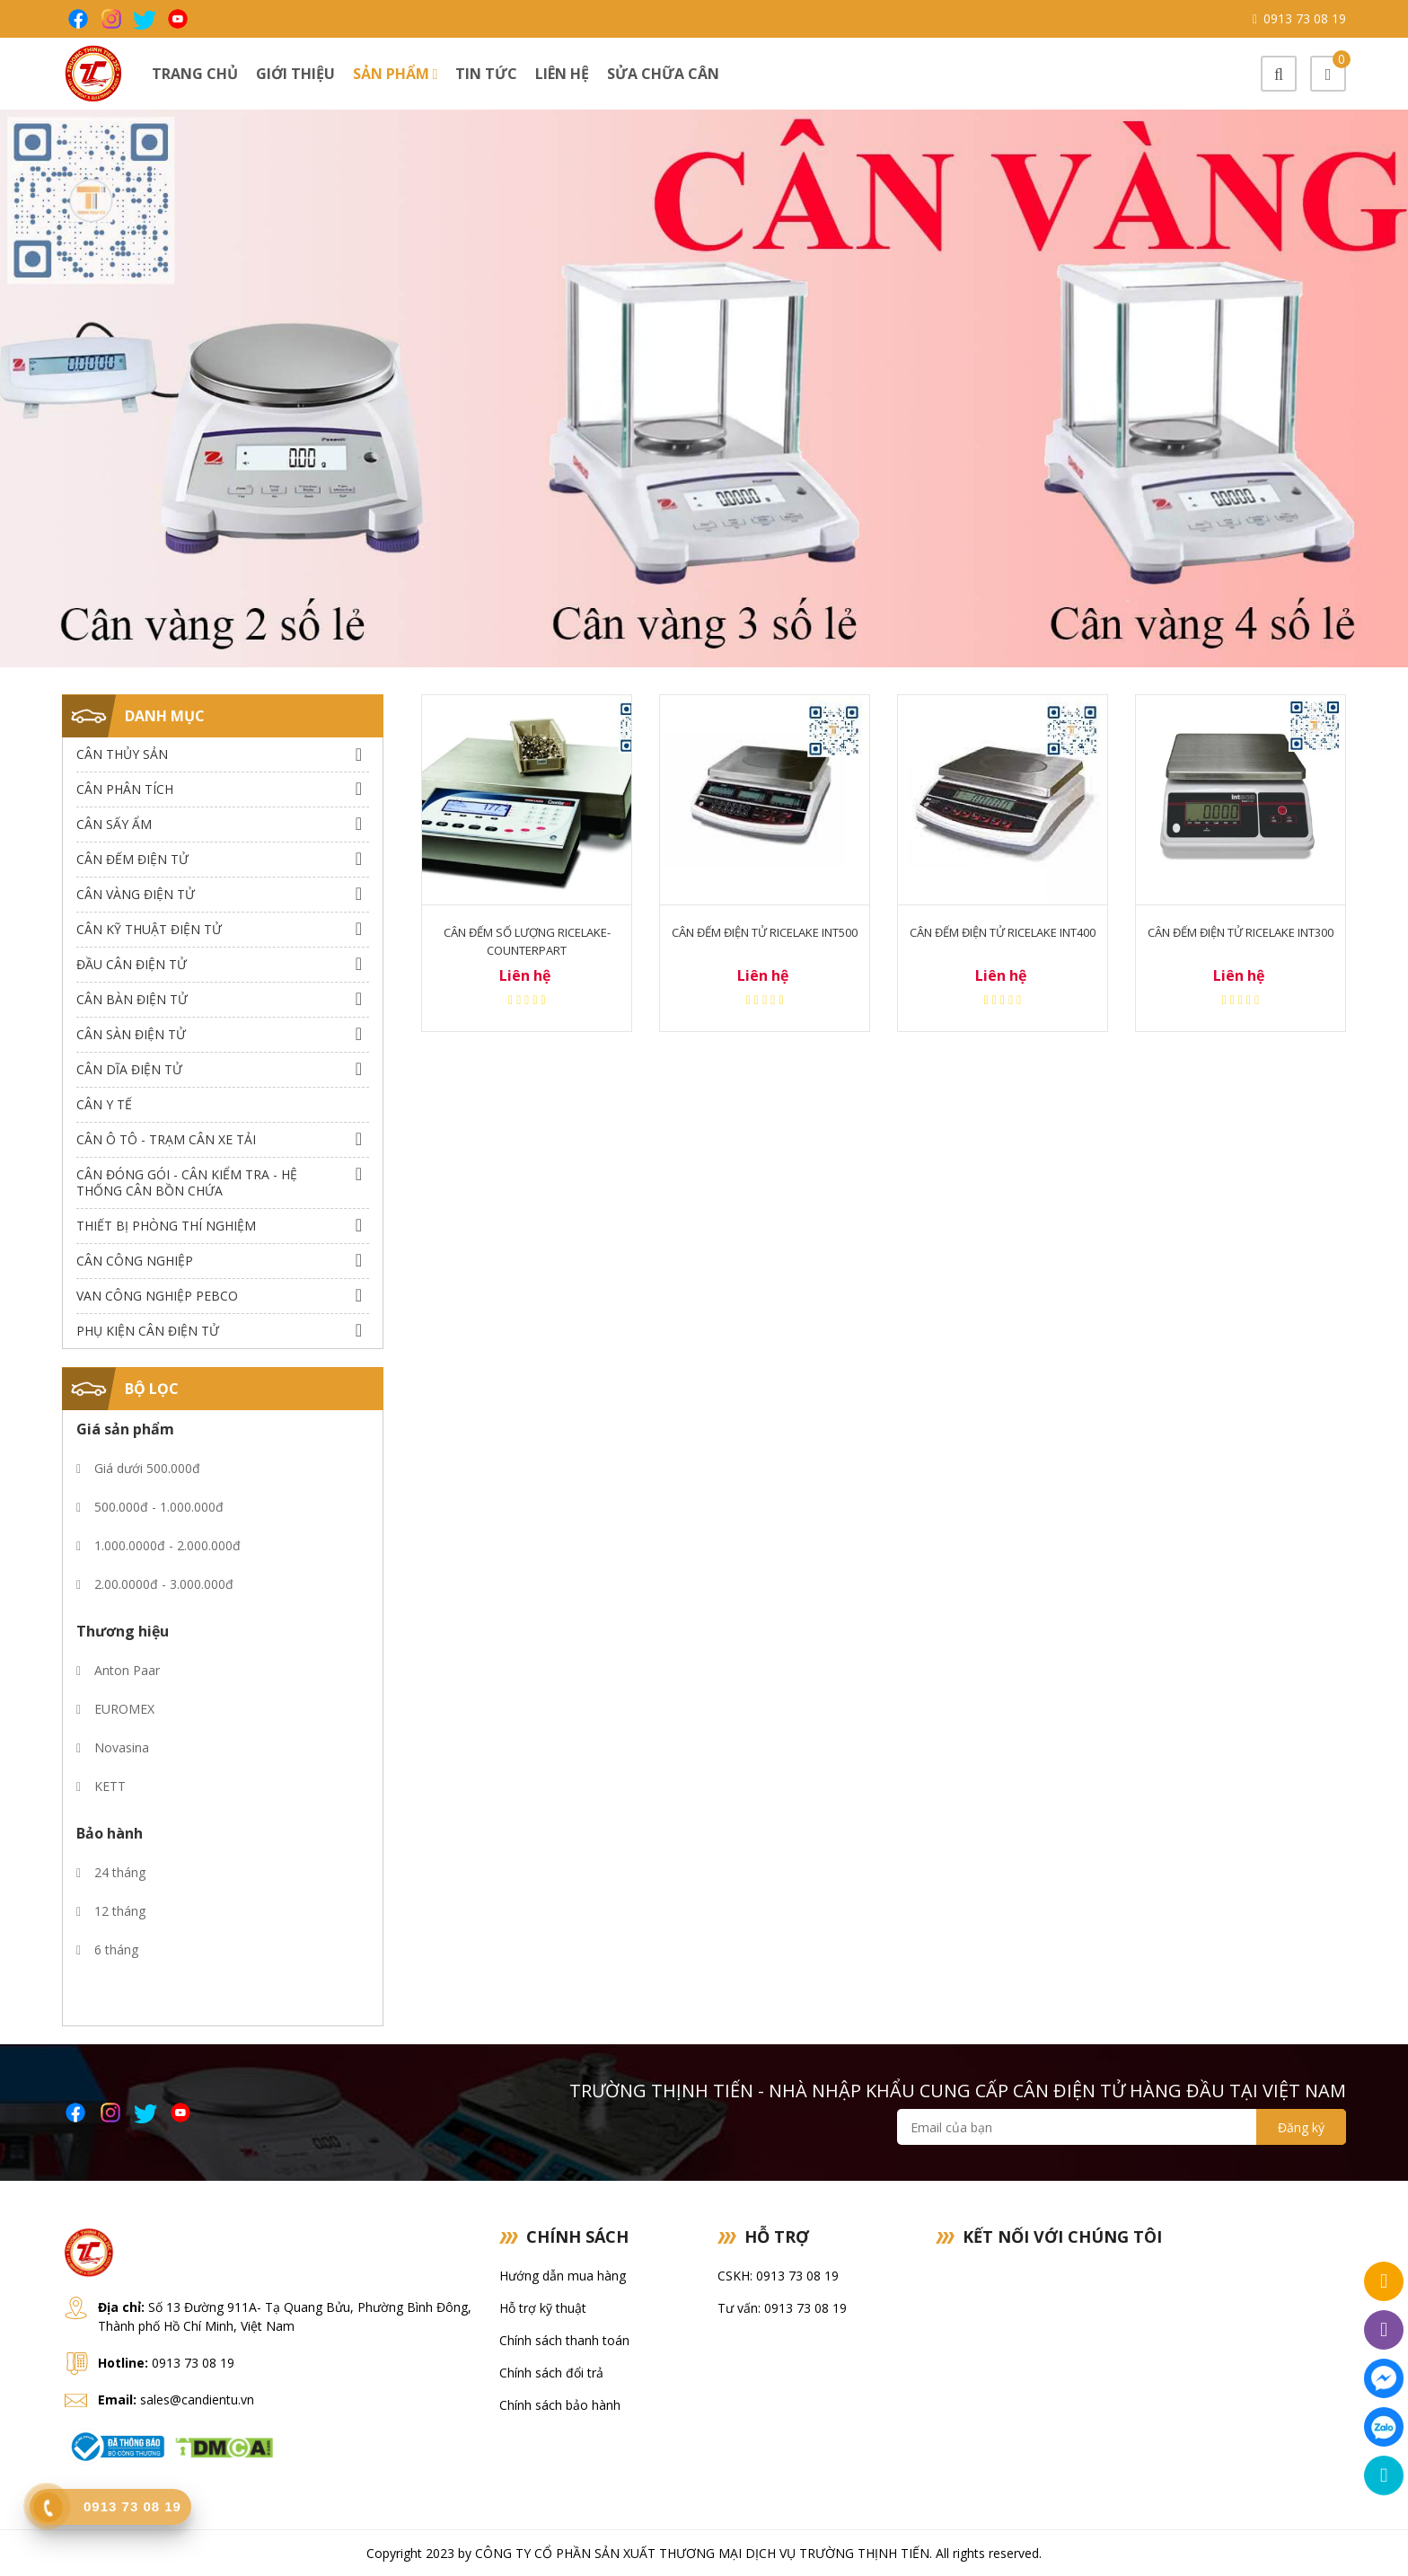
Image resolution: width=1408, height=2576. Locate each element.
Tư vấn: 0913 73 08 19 (782, 2307)
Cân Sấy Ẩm (114, 824)
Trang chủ (195, 74)
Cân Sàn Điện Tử (131, 1034)
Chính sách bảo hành (559, 2404)
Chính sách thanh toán (564, 2340)
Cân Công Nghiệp (134, 1260)
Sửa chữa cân (663, 74)
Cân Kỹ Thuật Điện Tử (149, 929)
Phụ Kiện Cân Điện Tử (147, 1330)
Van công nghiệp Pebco (157, 1295)
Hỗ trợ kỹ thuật (542, 2307)
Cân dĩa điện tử (129, 1069)
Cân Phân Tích (124, 789)
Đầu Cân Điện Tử (131, 964)
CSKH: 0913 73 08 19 (778, 2275)
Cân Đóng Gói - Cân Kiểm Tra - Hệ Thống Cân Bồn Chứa (186, 1182)
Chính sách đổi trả (551, 2372)
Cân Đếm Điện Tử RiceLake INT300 (1240, 932)
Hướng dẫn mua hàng (562, 2275)
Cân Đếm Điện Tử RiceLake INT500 (765, 932)
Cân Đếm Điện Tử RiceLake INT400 (1003, 932)
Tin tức (486, 74)
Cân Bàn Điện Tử (132, 999)
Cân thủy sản (122, 754)
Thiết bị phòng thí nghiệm (166, 1225)
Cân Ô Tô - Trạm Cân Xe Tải (166, 1139)
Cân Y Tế (104, 1104)
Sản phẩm (395, 74)
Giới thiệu (295, 74)
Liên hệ (562, 74)
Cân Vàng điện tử (135, 894)
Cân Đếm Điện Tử (132, 859)
